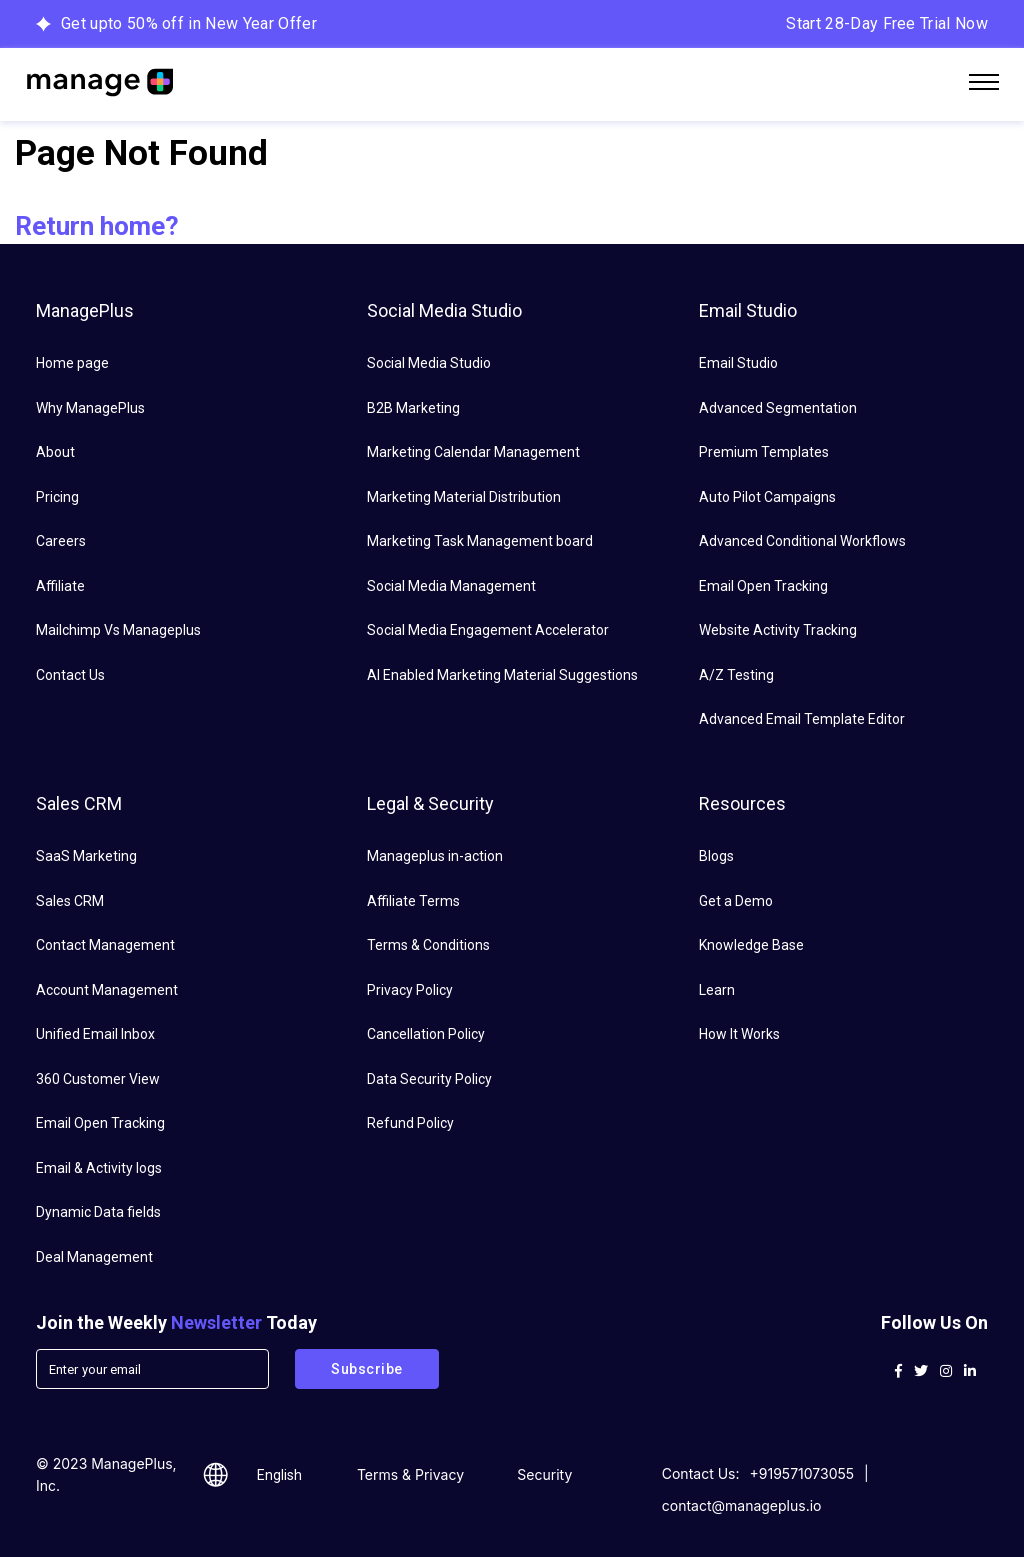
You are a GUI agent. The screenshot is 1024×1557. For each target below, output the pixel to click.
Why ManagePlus (90, 408)
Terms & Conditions (428, 945)
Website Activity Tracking (778, 630)
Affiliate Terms (413, 901)
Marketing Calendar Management (473, 452)
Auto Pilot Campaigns (767, 497)
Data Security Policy (429, 1079)
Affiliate (60, 586)
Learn (717, 990)
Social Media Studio (429, 363)
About (55, 452)
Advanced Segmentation (778, 408)
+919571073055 (802, 1473)
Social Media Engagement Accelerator (488, 630)
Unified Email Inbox (95, 1034)
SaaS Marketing (86, 856)
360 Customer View (98, 1079)
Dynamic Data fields (98, 1212)
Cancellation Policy (426, 1034)
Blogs (716, 856)
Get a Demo (736, 901)
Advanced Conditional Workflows (802, 541)
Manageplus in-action (435, 856)
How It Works (739, 1034)
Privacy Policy (410, 990)
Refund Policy (410, 1123)
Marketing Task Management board (480, 541)
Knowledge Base (751, 945)
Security (544, 1474)
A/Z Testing (736, 675)
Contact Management (105, 945)
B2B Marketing (413, 408)
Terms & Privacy (410, 1474)
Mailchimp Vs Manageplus (118, 630)
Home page (72, 363)
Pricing (57, 497)
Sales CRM (70, 901)
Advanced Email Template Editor (802, 719)
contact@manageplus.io (742, 1505)
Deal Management (94, 1257)
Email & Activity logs (99, 1168)
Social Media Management (451, 586)
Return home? (97, 226)
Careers (61, 541)
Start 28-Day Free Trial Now (887, 23)
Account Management (107, 990)
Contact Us (70, 675)
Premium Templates (764, 452)
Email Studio (738, 363)
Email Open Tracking (763, 586)
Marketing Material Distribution (464, 497)
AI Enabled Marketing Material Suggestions (502, 675)
